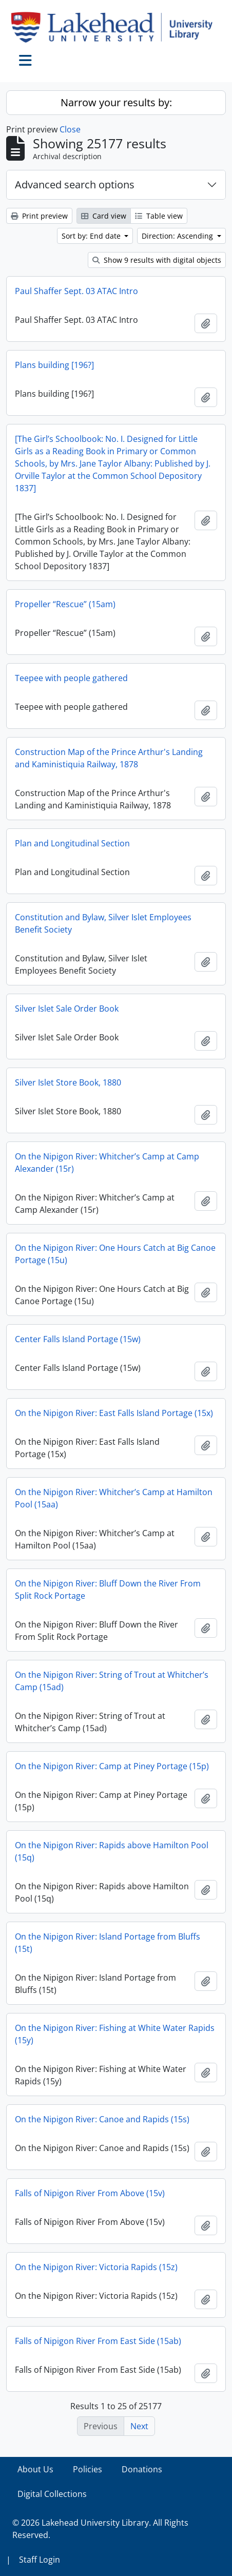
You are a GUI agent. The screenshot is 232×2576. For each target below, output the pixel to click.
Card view (103, 216)
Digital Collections (52, 2494)
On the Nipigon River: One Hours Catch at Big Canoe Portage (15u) (115, 1254)
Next (139, 2426)
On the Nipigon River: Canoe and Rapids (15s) (102, 2119)
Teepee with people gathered (71, 678)
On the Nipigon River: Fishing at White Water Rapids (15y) (115, 2034)
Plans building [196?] (54, 365)
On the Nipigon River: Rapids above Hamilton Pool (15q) (111, 1851)
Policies (87, 2469)
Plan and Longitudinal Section (72, 843)
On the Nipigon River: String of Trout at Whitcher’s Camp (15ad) (111, 1681)
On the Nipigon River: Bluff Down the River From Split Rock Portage (108, 1589)
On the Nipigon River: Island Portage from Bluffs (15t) (107, 1942)
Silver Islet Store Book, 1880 (68, 1082)
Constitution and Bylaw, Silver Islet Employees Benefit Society (103, 923)
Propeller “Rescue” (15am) (65, 604)
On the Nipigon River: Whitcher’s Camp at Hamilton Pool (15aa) (113, 1498)
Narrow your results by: (116, 102)
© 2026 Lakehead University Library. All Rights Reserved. (100, 2529)
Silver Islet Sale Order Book (67, 1008)
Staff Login (39, 2559)
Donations (142, 2469)
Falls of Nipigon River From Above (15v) (90, 2193)
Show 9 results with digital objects (156, 260)
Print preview (39, 216)
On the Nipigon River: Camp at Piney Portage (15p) (112, 1766)
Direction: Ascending (178, 236)
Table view (159, 216)
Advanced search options (74, 184)
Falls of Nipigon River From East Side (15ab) (98, 2341)
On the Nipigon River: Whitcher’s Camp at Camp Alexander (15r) (107, 1162)
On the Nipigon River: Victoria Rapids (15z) (96, 2267)
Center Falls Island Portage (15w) (78, 1339)
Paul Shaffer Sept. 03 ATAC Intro (76, 291)
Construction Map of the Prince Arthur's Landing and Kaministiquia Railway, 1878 (109, 758)
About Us (35, 2469)
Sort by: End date (92, 236)
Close (70, 129)
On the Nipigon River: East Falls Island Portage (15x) (114, 1413)
